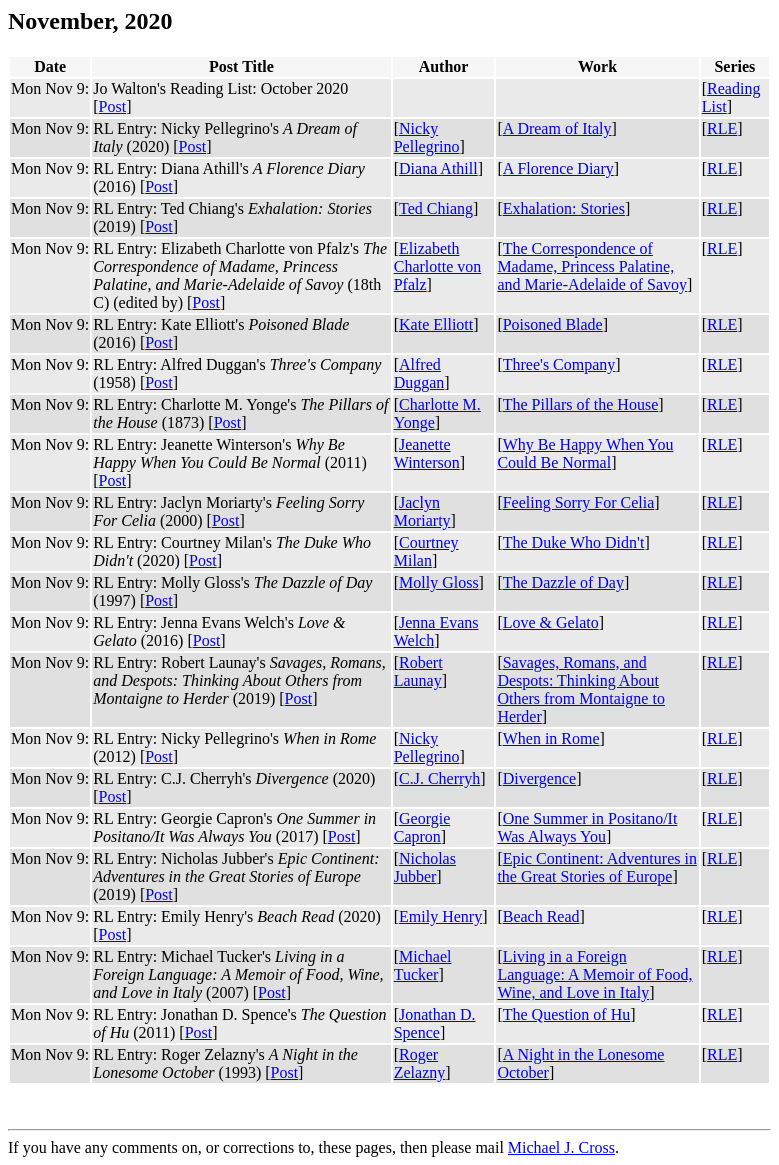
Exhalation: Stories (564, 208)
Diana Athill (438, 168)
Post (113, 106)
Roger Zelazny (420, 1063)
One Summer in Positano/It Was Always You (587, 827)
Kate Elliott (436, 324)
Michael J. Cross (561, 1147)
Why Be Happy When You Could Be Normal (585, 453)
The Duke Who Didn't (574, 542)
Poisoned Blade (553, 324)
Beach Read (541, 916)
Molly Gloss (439, 582)
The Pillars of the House (581, 404)
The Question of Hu (567, 1014)
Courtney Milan (426, 551)
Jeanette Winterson (427, 453)
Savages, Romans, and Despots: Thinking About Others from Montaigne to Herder (581, 689)
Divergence (539, 778)
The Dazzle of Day (563, 582)
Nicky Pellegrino (427, 137)
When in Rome (551, 738)
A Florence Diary (558, 168)
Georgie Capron (422, 827)
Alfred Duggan (419, 373)
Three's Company (559, 364)
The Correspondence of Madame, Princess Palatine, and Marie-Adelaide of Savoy (592, 266)
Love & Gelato (551, 622)
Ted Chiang (436, 208)
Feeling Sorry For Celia (579, 502)
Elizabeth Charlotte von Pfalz (438, 266)
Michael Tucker (423, 965)
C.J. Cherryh (439, 778)
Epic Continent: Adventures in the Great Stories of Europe (597, 867)
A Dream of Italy (557, 128)
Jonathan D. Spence (435, 1023)
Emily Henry (440, 916)
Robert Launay (418, 671)
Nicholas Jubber (425, 867)
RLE (722, 128)
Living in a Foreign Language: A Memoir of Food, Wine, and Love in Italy (594, 974)
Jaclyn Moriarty (422, 511)
